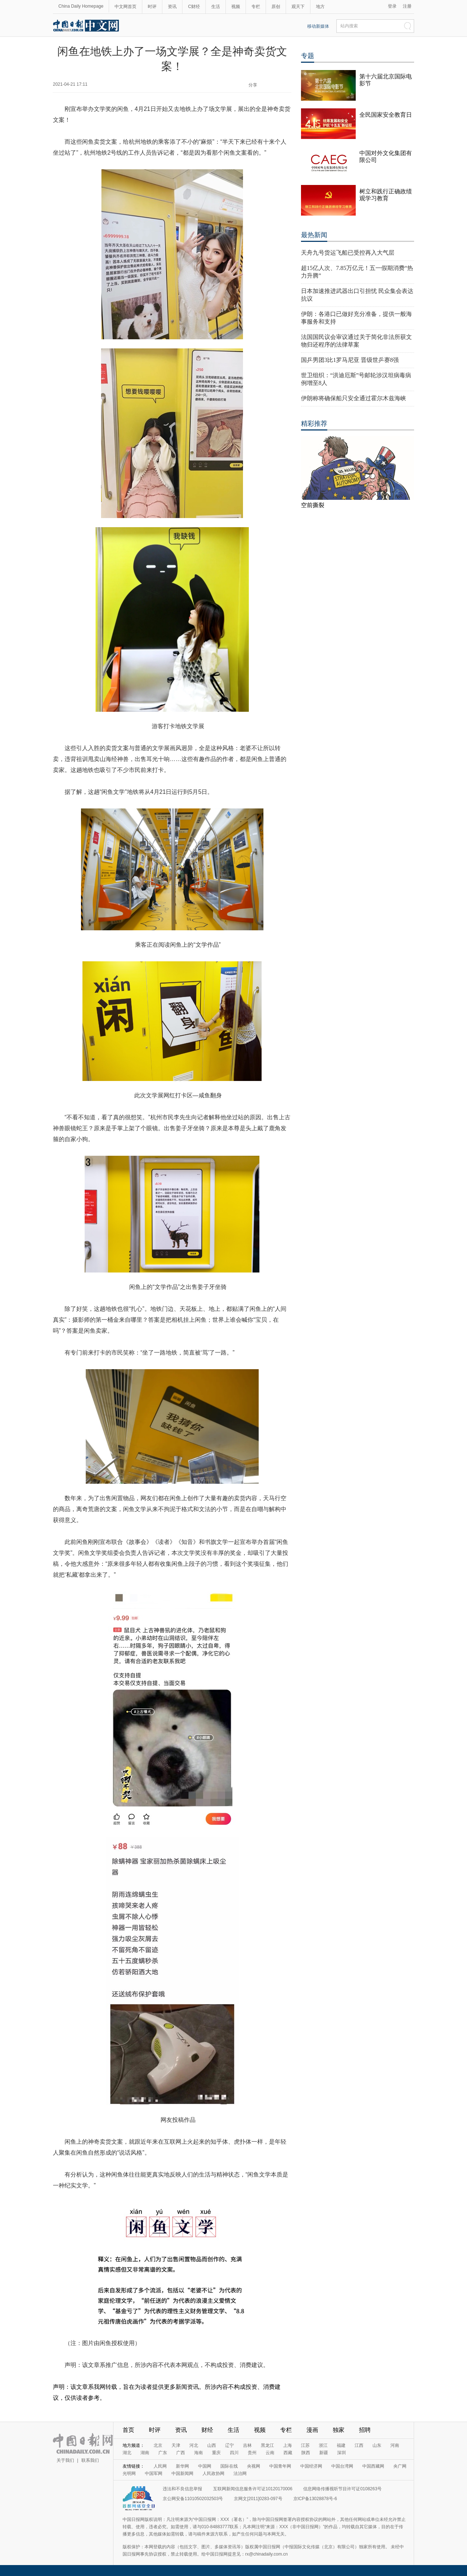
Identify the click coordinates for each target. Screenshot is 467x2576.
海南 (198, 2452)
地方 (320, 6)
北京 (158, 2445)
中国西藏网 (373, 2466)
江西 (359, 2445)
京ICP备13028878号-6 (315, 2498)
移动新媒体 (318, 26)
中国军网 (153, 2473)
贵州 (252, 2452)
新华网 (182, 2466)
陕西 (305, 2452)
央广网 (399, 2466)
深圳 (341, 2452)
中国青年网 (280, 2466)
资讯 (172, 6)
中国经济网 (311, 2466)
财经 (207, 2430)
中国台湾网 (342, 2466)
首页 (128, 2430)
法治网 (240, 2473)
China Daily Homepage (80, 6)
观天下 (298, 6)
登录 (392, 6)
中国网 (204, 2466)
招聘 (365, 2430)
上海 (287, 2445)
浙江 (323, 2445)
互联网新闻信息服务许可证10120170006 (252, 2488)
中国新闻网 (182, 2473)
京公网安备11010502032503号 (193, 2498)
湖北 (127, 2452)
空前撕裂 (312, 505)
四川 (234, 2452)
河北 (193, 2445)
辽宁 (229, 2445)
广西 (180, 2452)
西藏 (287, 2452)
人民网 (160, 2466)
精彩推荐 (314, 423)
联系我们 (90, 2460)
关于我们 (65, 2460)
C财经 (194, 6)
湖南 (144, 2452)
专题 (307, 55)
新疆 (323, 2452)
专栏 (255, 6)
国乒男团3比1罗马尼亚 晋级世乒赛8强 (350, 360)
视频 (235, 6)
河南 (394, 2445)
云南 (270, 2452)
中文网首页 (125, 6)
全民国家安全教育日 (385, 115)
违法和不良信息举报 (182, 2488)
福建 (341, 2445)
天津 (175, 2445)
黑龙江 (267, 2445)
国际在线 (229, 2466)
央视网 (253, 2466)
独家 (338, 2430)
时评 (152, 6)
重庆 (216, 2452)
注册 (407, 6)
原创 (275, 6)
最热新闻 (314, 235)
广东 (162, 2452)
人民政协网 (213, 2473)
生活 (215, 6)
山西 (211, 2445)
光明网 (129, 2473)
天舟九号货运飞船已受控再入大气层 (347, 253)
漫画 (312, 2430)
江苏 (305, 2445)
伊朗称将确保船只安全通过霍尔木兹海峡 (353, 398)
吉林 (247, 2445)
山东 (377, 2445)
